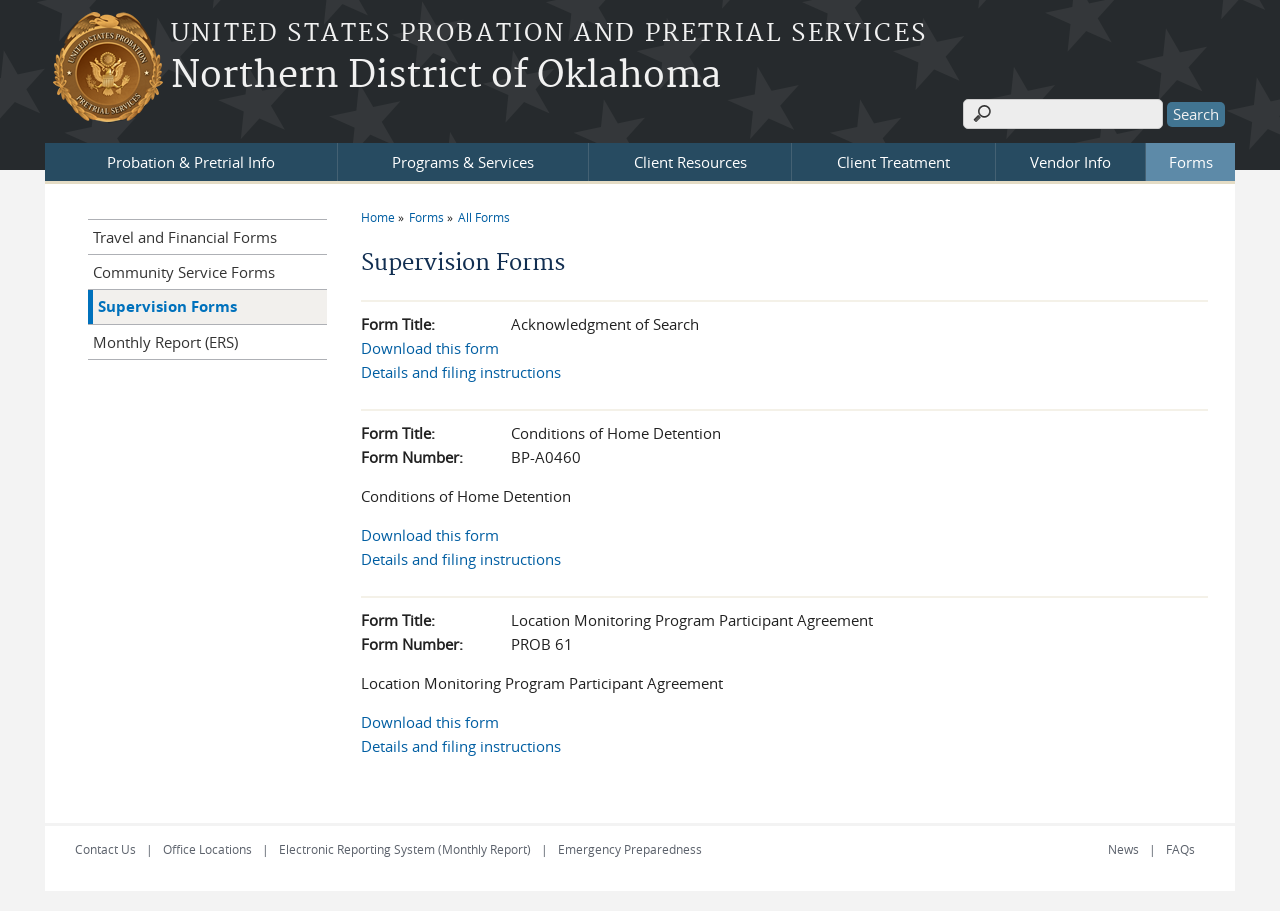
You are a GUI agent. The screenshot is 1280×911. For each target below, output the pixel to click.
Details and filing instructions (461, 372)
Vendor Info (1070, 162)
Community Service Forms (184, 272)
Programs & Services (463, 162)
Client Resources (690, 162)
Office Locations (207, 849)
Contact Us (105, 849)
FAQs (1180, 849)
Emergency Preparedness (630, 849)
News (1123, 849)
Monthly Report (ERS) (165, 342)
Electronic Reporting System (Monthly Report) (405, 849)
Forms (1191, 162)
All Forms (484, 217)
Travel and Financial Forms (185, 237)
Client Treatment (893, 162)
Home (378, 217)
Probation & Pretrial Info (191, 162)
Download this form (430, 348)
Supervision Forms (167, 306)
